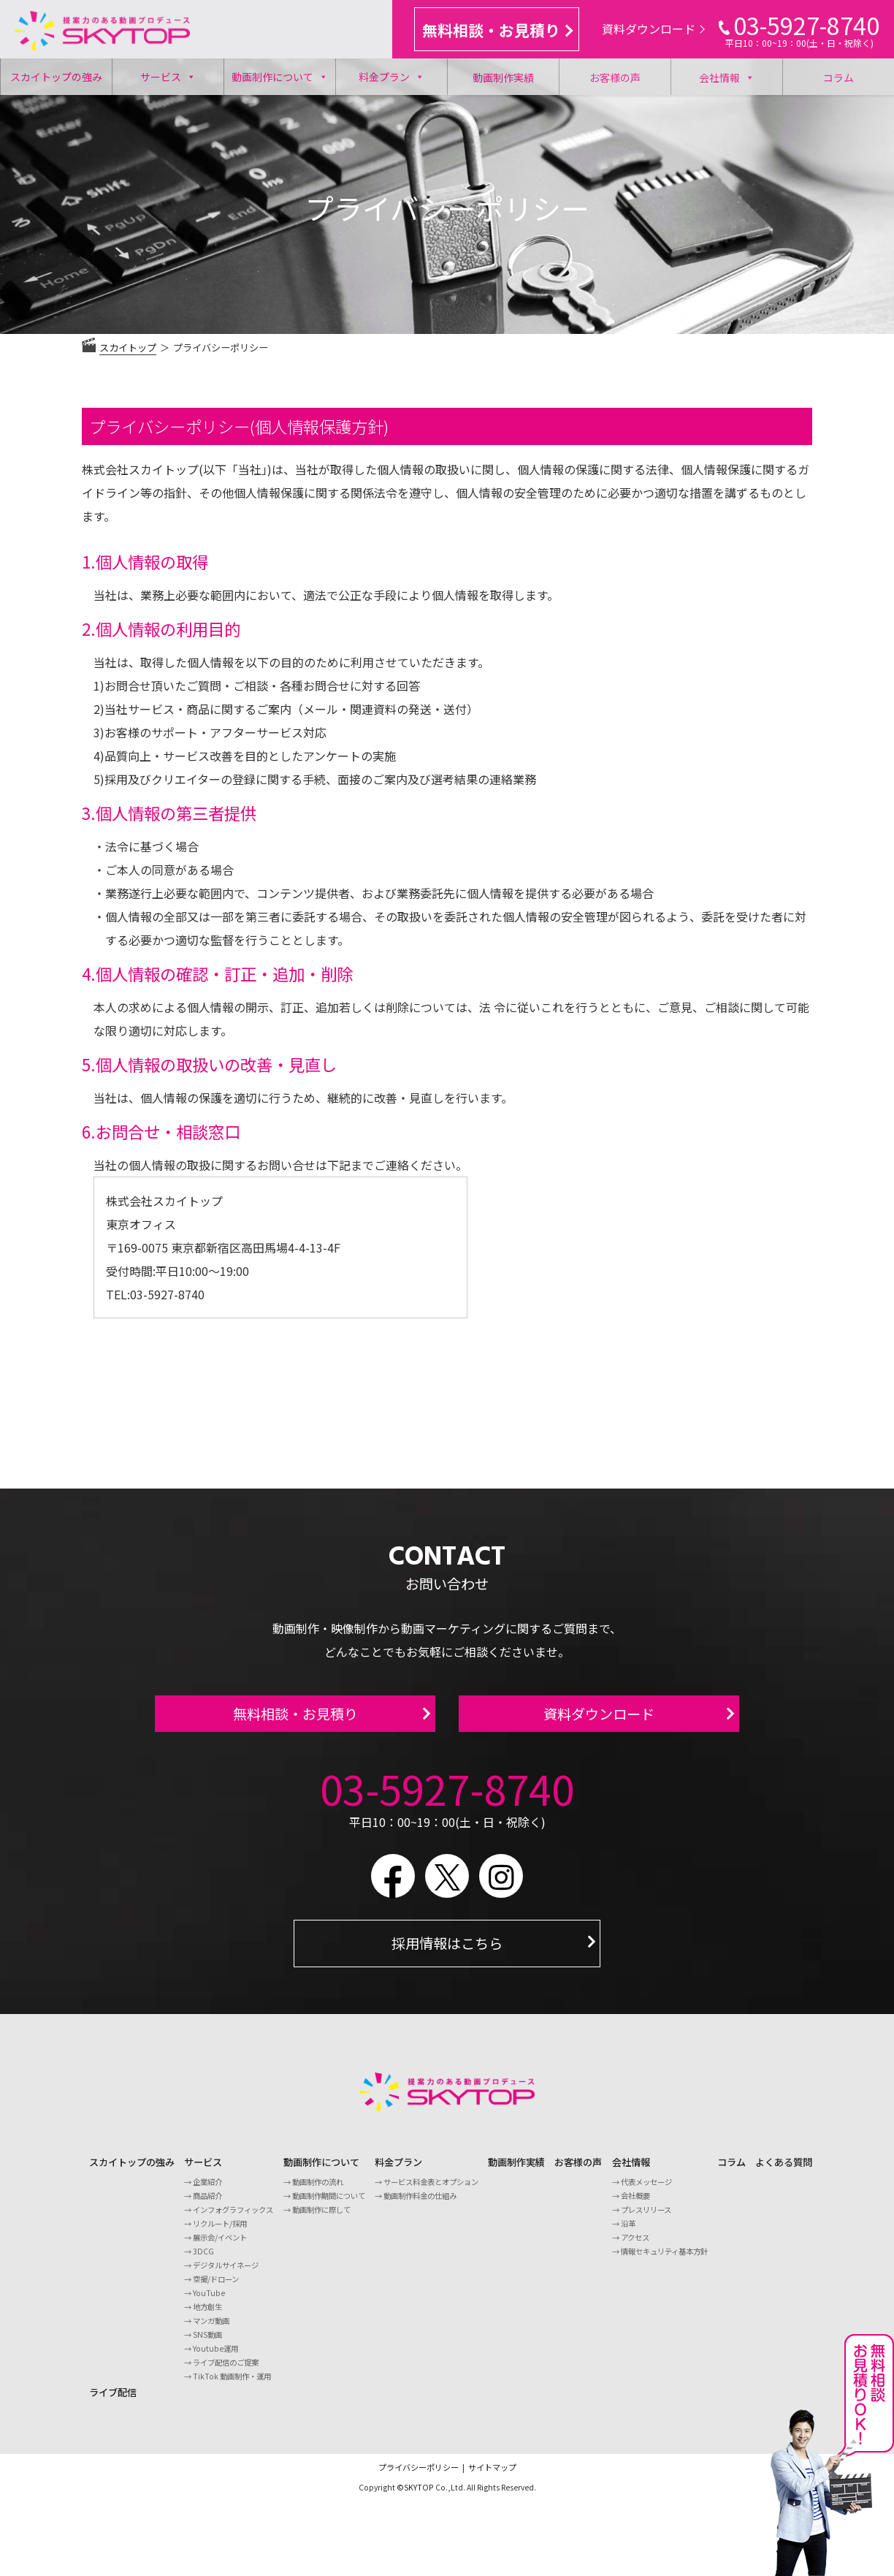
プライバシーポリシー (418, 2476)
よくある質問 (783, 2171)
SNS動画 (207, 2343)
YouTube (209, 2301)
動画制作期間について (328, 2204)
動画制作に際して (321, 2218)
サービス (168, 76)
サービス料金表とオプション (430, 2190)
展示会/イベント (220, 2246)
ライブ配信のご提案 (226, 2371)
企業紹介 (207, 2190)
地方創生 (207, 2315)
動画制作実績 (503, 77)
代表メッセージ (646, 2190)
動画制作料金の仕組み (419, 2204)
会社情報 (726, 77)
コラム (838, 77)
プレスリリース (646, 2218)
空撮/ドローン (216, 2287)
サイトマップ (492, 2476)
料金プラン (391, 76)
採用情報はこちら (447, 1952)
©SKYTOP (415, 2495)
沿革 (628, 2232)
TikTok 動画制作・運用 (232, 2384)
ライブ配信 (113, 2401)
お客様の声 (615, 77)
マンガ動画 (211, 2329)
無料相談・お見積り (497, 30)
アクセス (635, 2246)
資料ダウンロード (653, 28)
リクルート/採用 (220, 2232)
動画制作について (280, 76)
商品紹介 (207, 2204)
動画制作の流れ (317, 2190)
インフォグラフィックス (233, 2218)
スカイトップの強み (56, 76)
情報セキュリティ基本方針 (664, 2259)
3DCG (203, 2259)
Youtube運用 (215, 2357)
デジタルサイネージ (226, 2273)
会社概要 (635, 2204)
